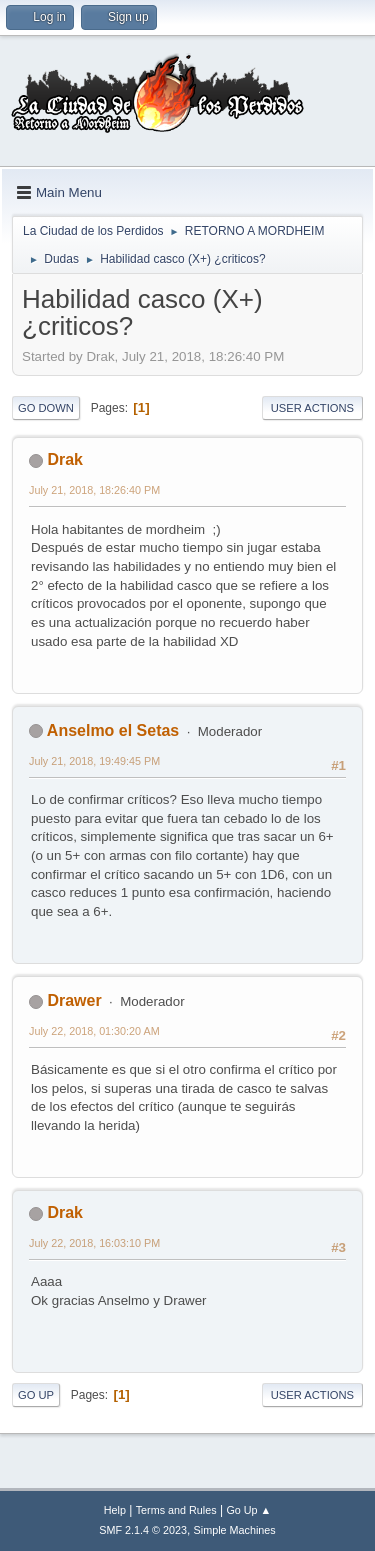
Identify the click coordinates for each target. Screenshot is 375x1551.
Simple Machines (235, 1530)
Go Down (46, 408)
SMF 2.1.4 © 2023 (143, 1530)
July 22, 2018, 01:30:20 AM (94, 1031)
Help (115, 1510)
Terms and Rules (176, 1510)
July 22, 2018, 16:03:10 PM (94, 1243)
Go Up (36, 1395)
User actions (312, 408)
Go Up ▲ (248, 1510)
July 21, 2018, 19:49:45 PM (94, 761)
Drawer (74, 1000)
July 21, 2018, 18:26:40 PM (94, 490)
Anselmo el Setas (113, 730)
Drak (65, 459)
